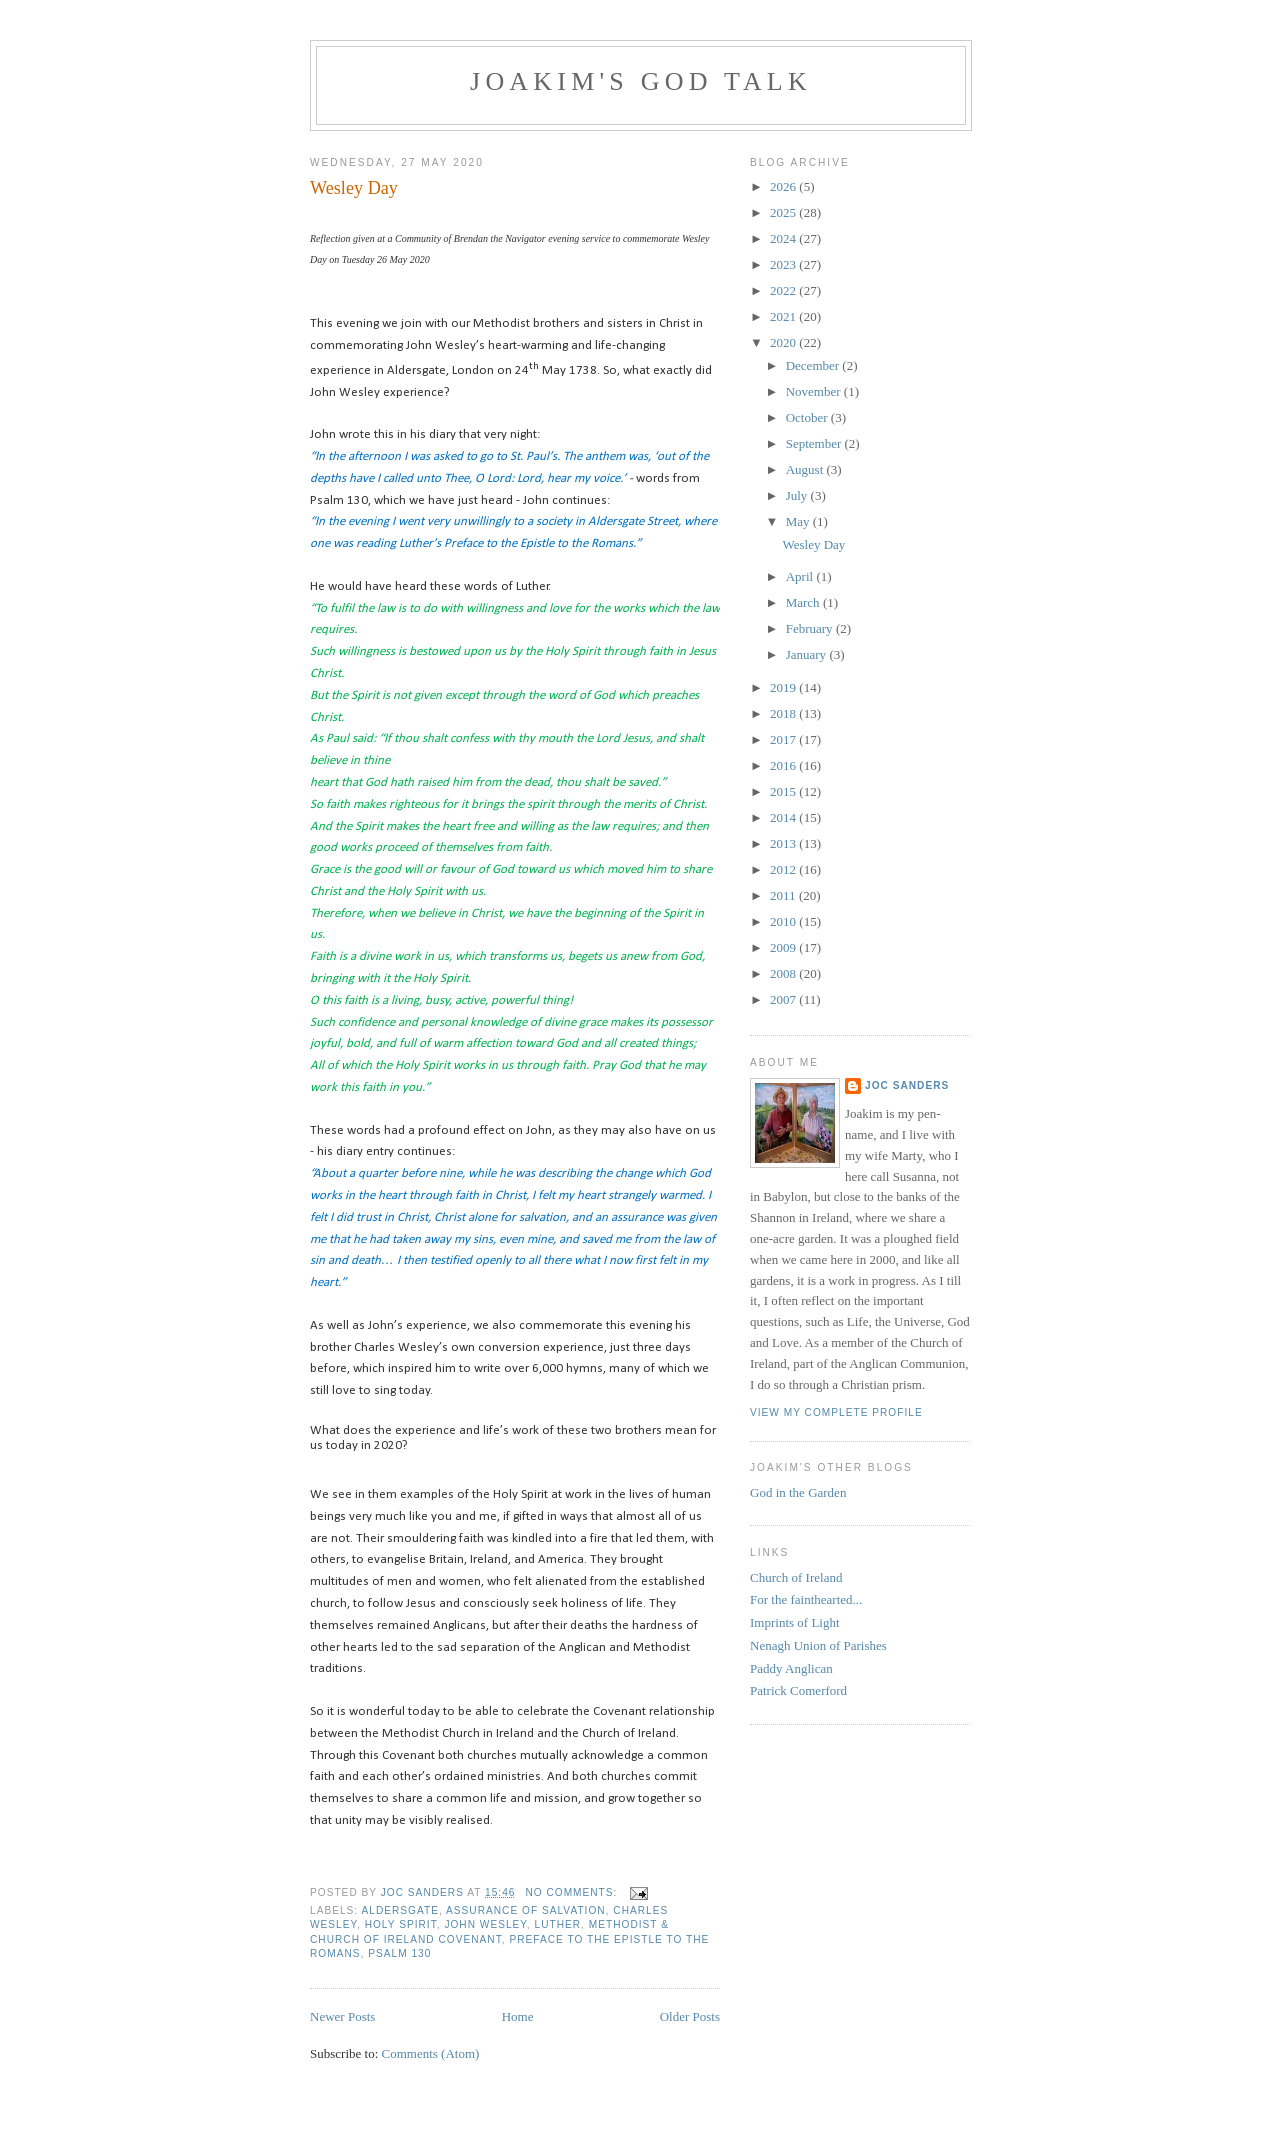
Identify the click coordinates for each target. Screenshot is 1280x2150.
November (815, 391)
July (798, 495)
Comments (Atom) (431, 2053)
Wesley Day (354, 188)
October (808, 417)
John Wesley (485, 1924)
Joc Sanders (907, 1085)
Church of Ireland (796, 1577)
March (804, 602)
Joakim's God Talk (641, 81)
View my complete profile (836, 1412)
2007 (784, 999)
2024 (784, 238)
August (806, 469)
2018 (784, 713)
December (814, 365)
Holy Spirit (401, 1924)
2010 (784, 921)
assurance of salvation (526, 1910)
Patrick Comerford (798, 1690)
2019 (784, 687)
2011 (784, 895)
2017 (784, 739)
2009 (784, 947)
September (815, 443)
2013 (784, 843)
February (811, 628)
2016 (784, 765)
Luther (558, 1924)
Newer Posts (342, 2016)
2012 (784, 869)
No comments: (573, 1892)
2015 (784, 791)
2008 (784, 973)
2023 (784, 264)
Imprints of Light (795, 1622)
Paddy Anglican (791, 1668)
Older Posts (690, 2016)
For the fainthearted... (806, 1599)
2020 (784, 342)
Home (518, 2016)
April (801, 576)
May (799, 521)
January (808, 654)
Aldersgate (399, 1910)
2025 (784, 212)
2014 (784, 817)
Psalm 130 (399, 1953)
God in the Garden (798, 1492)
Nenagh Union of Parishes (818, 1645)
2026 (784, 186)
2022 (784, 290)
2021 (784, 316)
